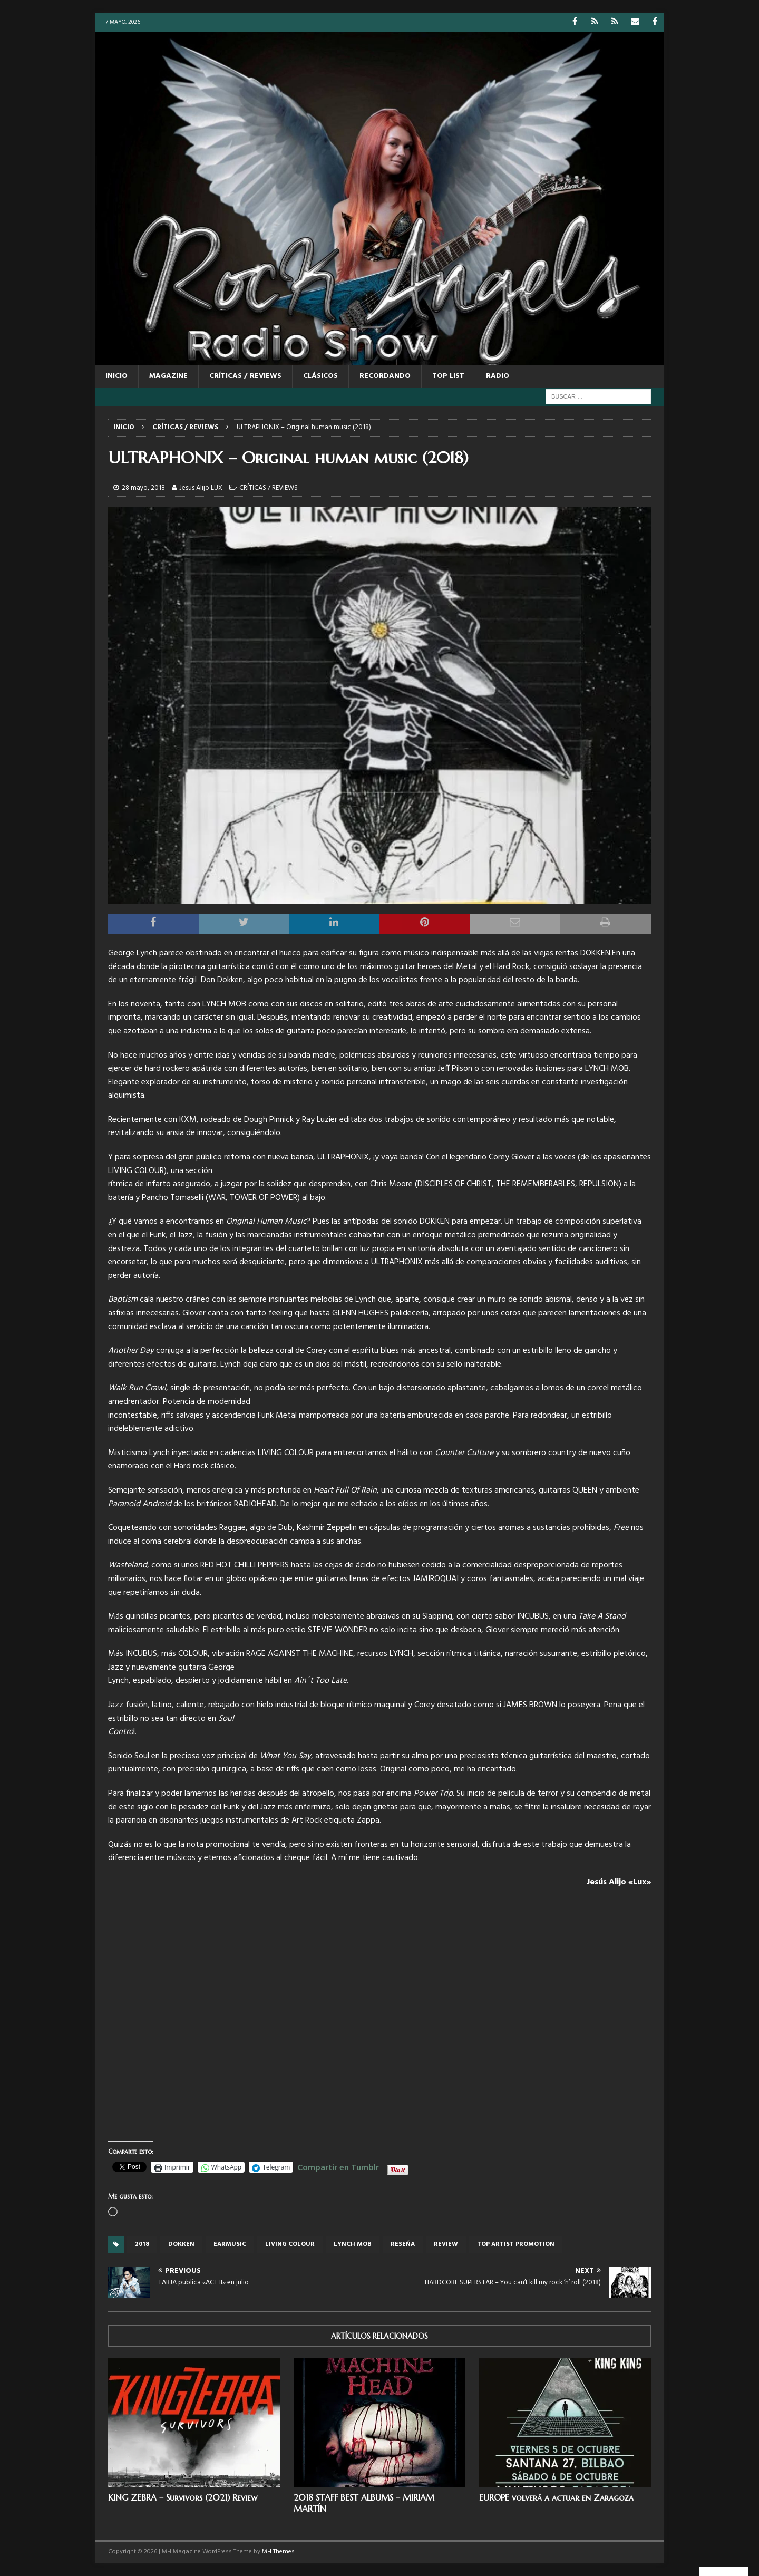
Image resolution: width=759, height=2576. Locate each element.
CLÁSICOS (320, 376)
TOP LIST (448, 376)
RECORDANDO (385, 376)
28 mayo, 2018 (143, 487)
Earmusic (229, 2244)
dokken (181, 2244)
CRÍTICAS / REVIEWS (245, 376)
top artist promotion (515, 2244)
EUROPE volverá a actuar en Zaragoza (556, 2497)
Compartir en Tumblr (338, 2166)
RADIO (497, 376)
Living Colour (290, 2244)
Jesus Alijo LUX (200, 487)
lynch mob (353, 2244)
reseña (403, 2244)
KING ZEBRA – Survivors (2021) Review (182, 2497)
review (446, 2244)
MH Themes (278, 2551)
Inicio (116, 376)
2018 (142, 2244)
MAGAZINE (168, 376)
